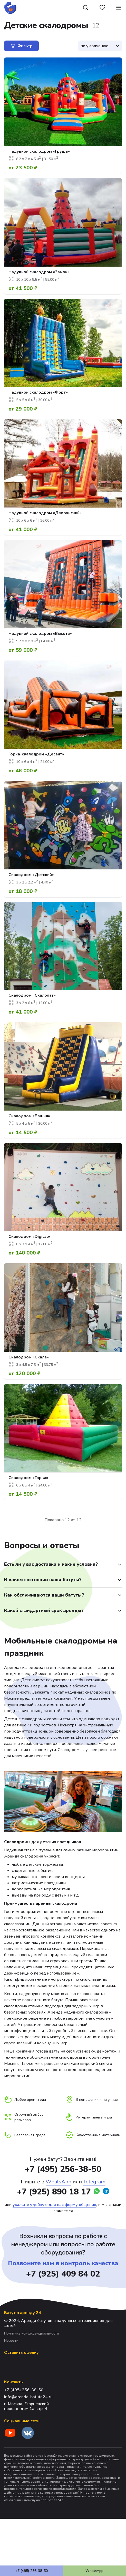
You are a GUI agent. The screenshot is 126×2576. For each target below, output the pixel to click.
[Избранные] (102, 8)
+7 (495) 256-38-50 (63, 2169)
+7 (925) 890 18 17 (54, 2191)
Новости (11, 2341)
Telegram (94, 2181)
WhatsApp (58, 2181)
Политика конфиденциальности (31, 2333)
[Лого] (10, 8)
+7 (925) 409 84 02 (63, 2273)
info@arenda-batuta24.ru (28, 2397)
